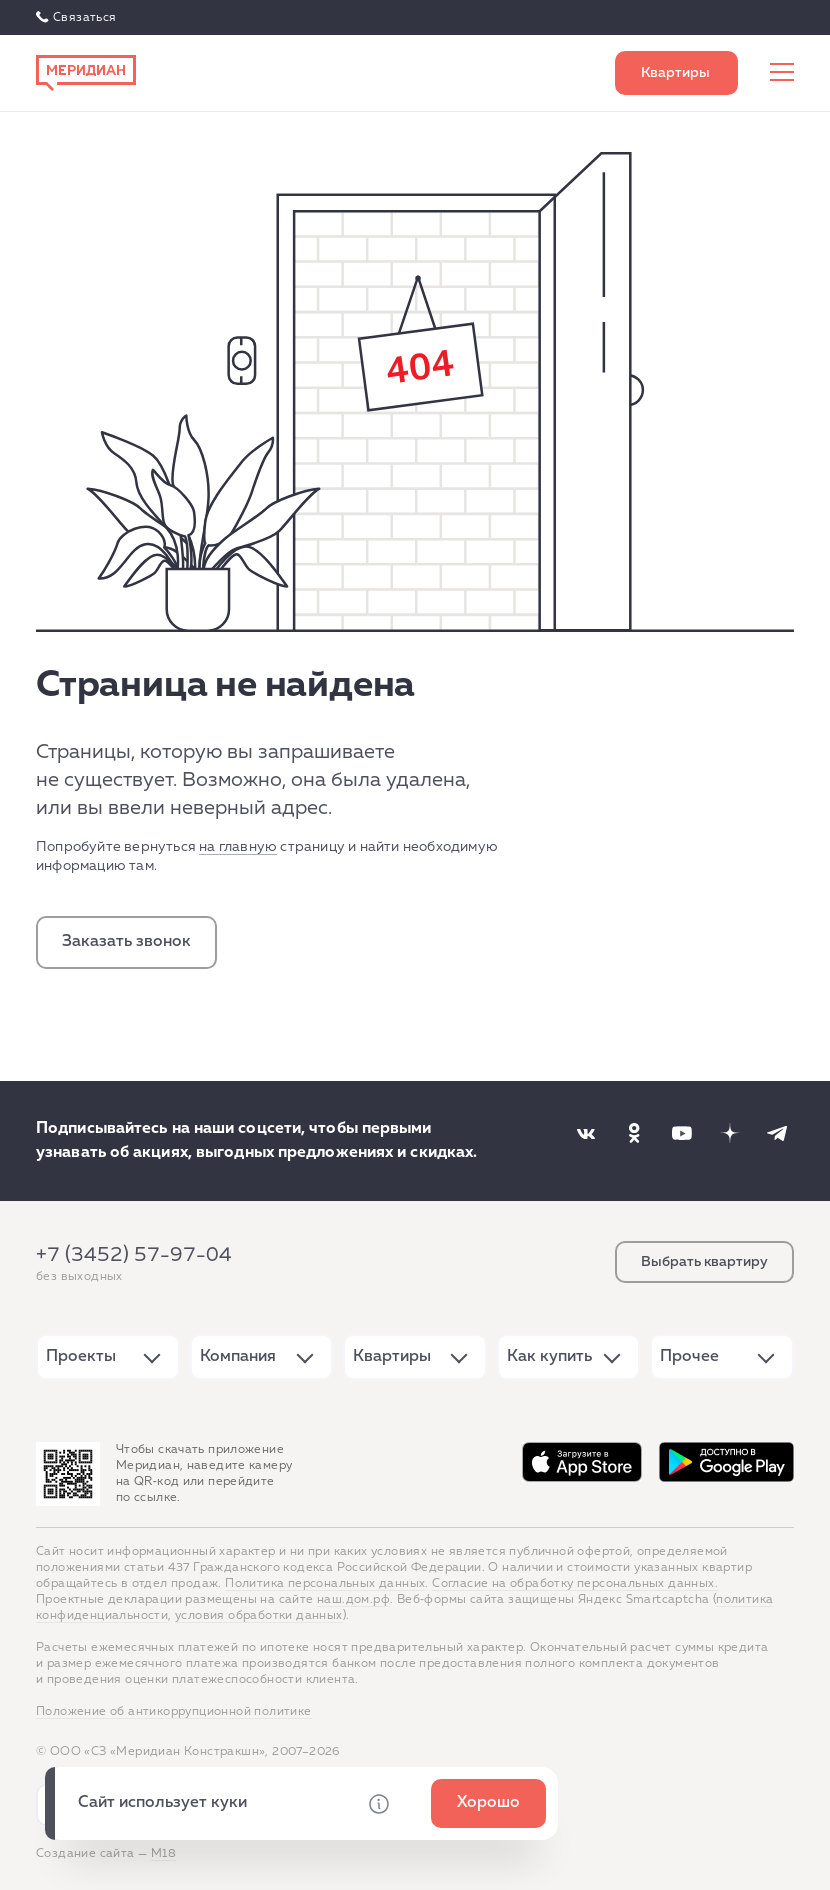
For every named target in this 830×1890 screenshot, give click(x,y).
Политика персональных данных (325, 1584)
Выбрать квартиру (676, 73)
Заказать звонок (126, 942)
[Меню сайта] (782, 73)
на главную (238, 847)
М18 (163, 1854)
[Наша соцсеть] (586, 1133)
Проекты (81, 1357)
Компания (238, 1357)
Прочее (689, 1357)
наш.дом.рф (353, 1600)
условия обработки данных (259, 1616)
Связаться (85, 18)
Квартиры (392, 1357)
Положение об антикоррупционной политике (174, 1712)
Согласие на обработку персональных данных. (575, 1584)
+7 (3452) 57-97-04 (134, 1255)
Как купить (549, 1357)
